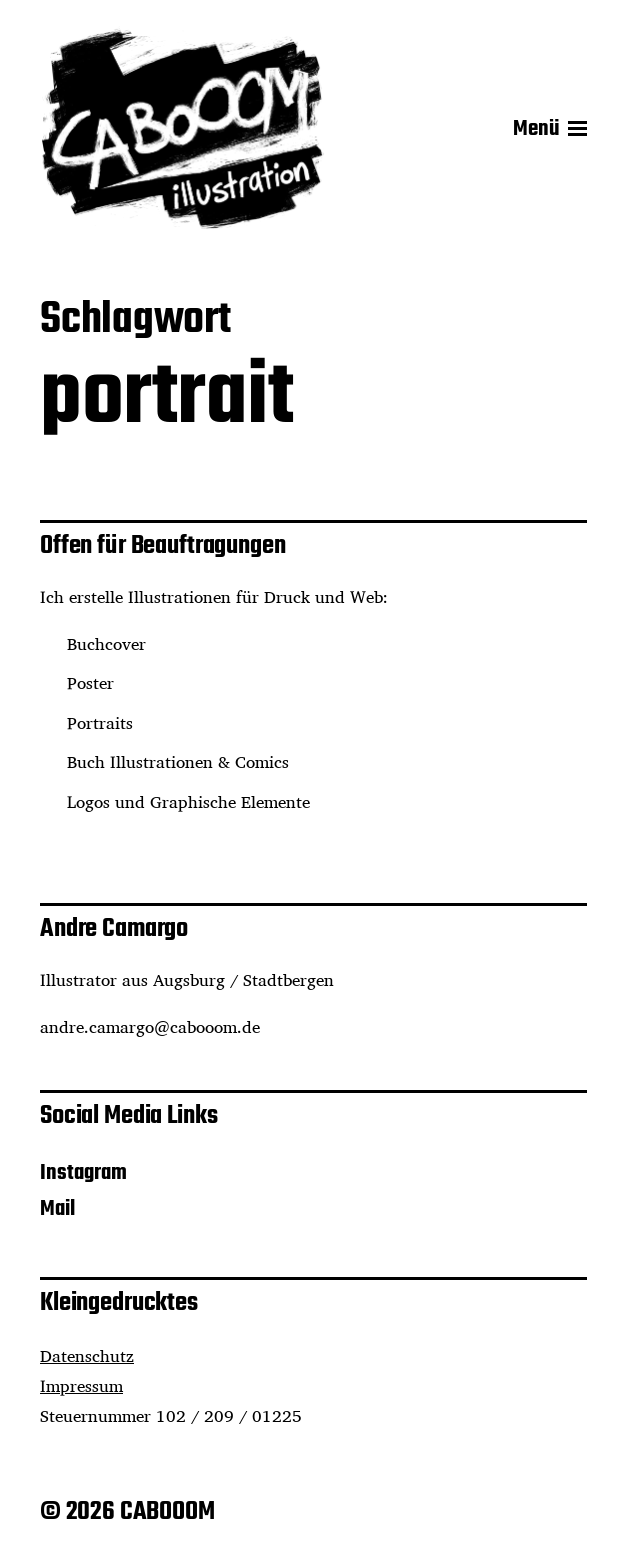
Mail (57, 1209)
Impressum (81, 1386)
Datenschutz (87, 1356)
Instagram (83, 1173)
